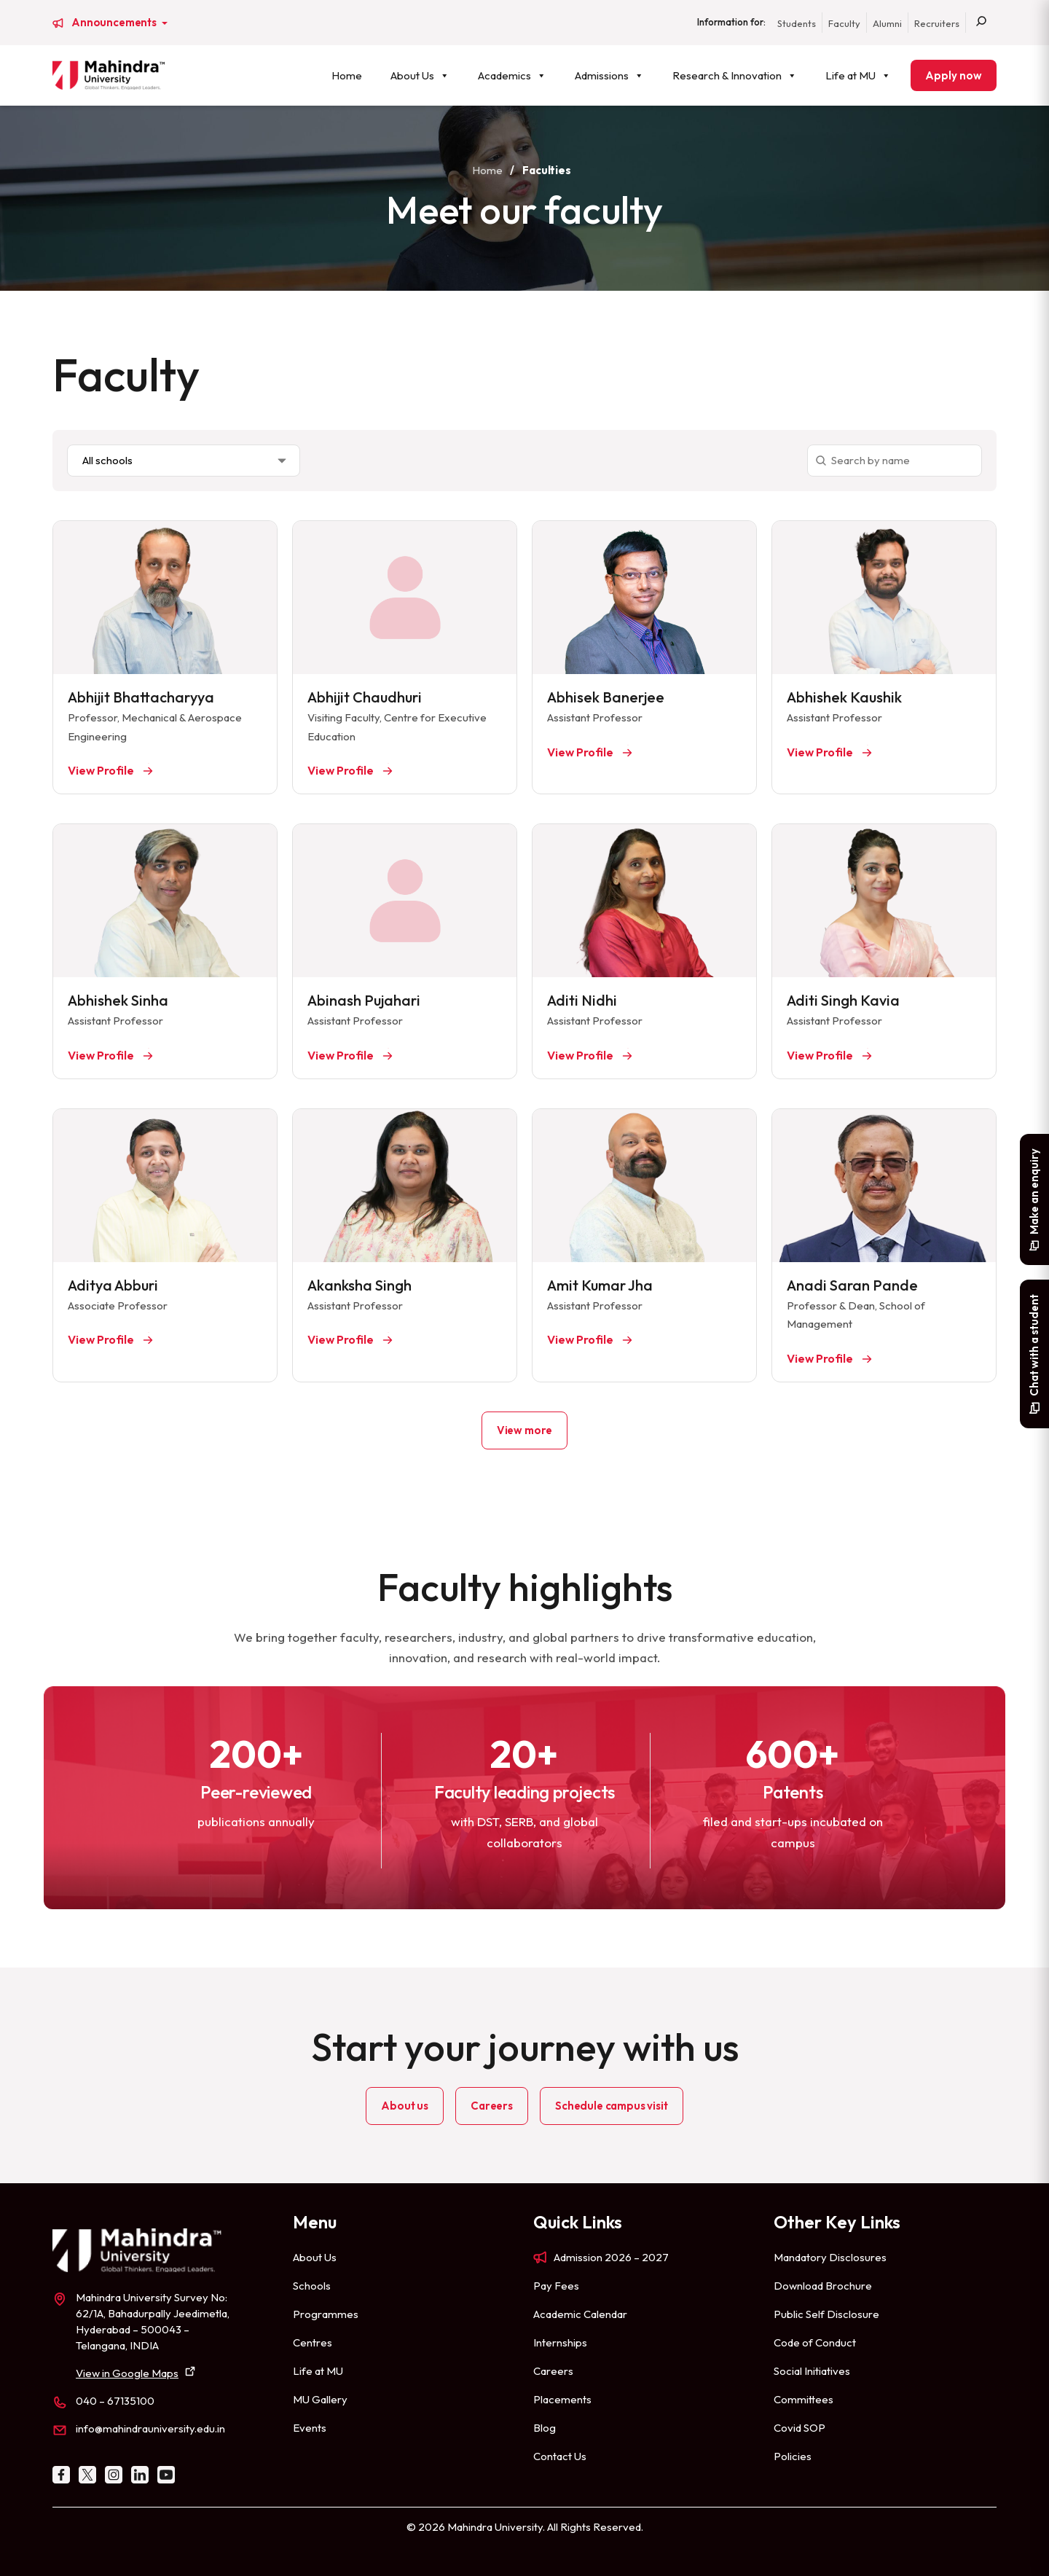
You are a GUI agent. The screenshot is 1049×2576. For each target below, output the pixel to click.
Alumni (887, 23)
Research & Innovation (734, 75)
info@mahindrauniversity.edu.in (150, 2428)
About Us (419, 75)
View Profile (102, 770)
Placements (562, 2399)
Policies (793, 2456)
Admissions (609, 75)
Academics (512, 75)
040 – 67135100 (115, 2401)
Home (346, 75)
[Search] (981, 22)
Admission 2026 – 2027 (611, 2257)
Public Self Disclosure (826, 2314)
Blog (544, 2428)
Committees (803, 2399)
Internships (560, 2342)
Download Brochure (823, 2286)
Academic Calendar (580, 2314)
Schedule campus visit (611, 2106)
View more (525, 1430)
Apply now (953, 75)
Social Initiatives (812, 2371)
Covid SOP (799, 2428)
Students (796, 23)
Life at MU (858, 75)
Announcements (115, 22)
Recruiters (936, 23)
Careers (492, 2106)
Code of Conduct (815, 2342)
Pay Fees (556, 2286)
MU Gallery (320, 2399)
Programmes (325, 2314)
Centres (312, 2342)
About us (404, 2106)
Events (309, 2428)
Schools (312, 2286)
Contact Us (559, 2456)
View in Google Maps (127, 2373)
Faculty (844, 23)
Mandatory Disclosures (830, 2257)
